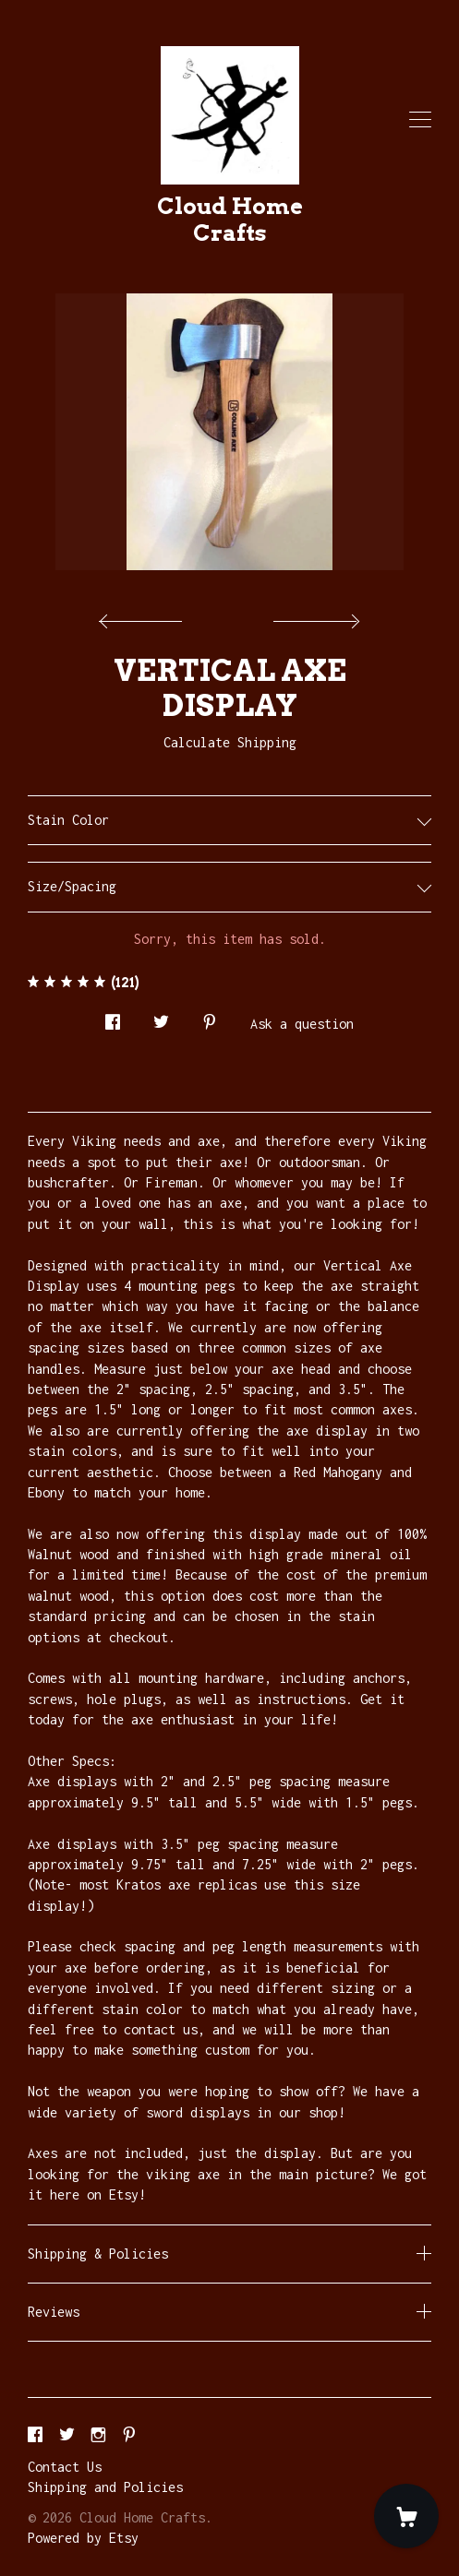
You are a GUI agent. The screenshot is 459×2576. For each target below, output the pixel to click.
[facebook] (35, 2435)
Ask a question (302, 1024)
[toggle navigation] (420, 120)
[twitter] (67, 2435)
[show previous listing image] (145, 616)
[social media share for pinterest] (209, 1017)
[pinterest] (129, 2435)
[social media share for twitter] (161, 1017)
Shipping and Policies (105, 2487)
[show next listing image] (314, 616)
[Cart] (406, 2516)
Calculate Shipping (229, 742)
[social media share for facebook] (112, 1017)
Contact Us (65, 2467)
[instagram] (98, 2435)
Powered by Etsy (83, 2538)
